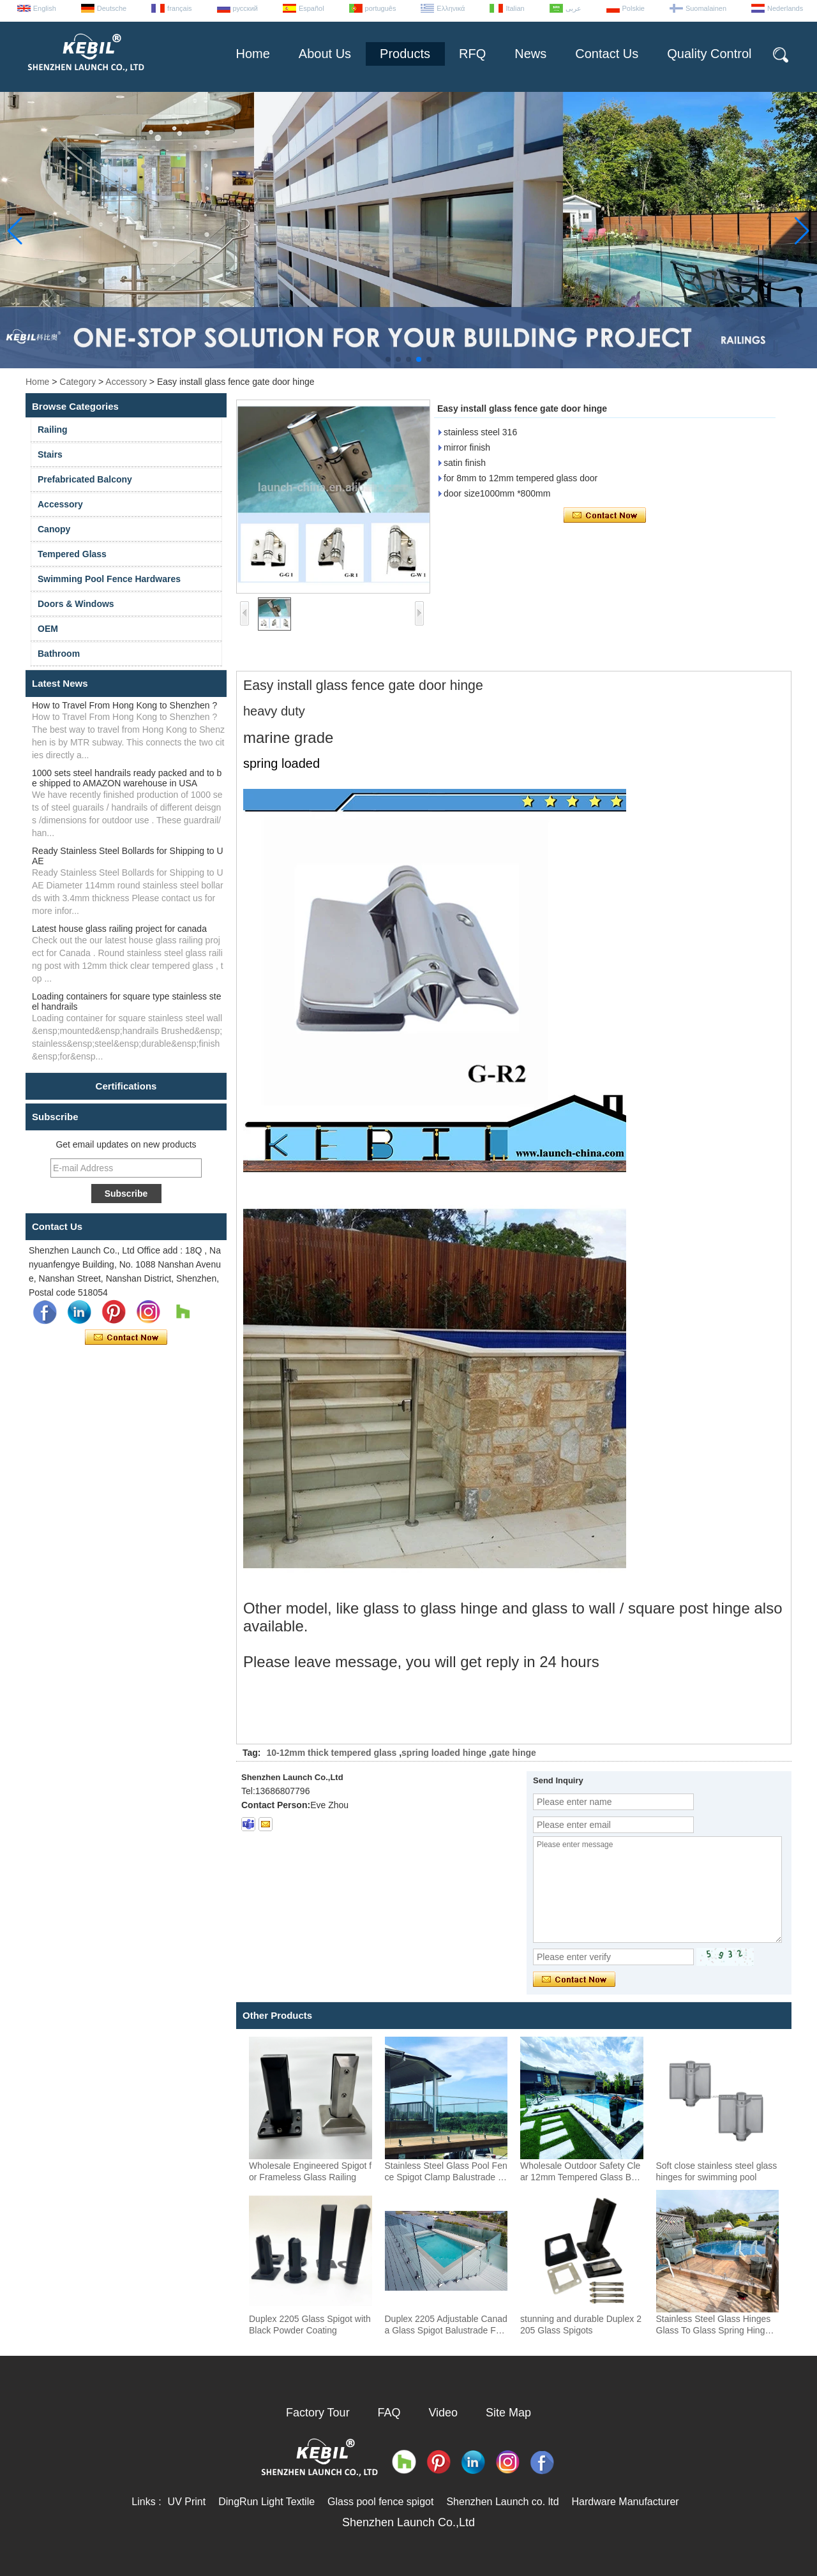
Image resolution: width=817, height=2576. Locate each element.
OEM (48, 629)
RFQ (472, 54)
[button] (388, 359)
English (44, 8)
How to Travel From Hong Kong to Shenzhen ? (124, 705)
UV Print (187, 2501)
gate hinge (513, 1753)
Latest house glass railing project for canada (119, 929)
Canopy (54, 529)
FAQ (389, 2412)
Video (443, 2412)
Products (405, 54)
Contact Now (126, 1337)
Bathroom (59, 653)
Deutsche (111, 8)
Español (311, 8)
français (179, 8)
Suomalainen (706, 8)
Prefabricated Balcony (85, 479)
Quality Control (709, 54)
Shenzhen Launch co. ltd (502, 2501)
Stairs (50, 454)
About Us (325, 54)
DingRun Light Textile (266, 2501)
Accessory (126, 382)
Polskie (633, 8)
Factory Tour (318, 2412)
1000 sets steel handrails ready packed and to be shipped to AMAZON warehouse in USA (126, 778)
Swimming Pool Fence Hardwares (109, 579)
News (530, 54)
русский (245, 8)
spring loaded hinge (443, 1753)
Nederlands (785, 8)
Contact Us (606, 54)
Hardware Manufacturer (625, 2501)
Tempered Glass (72, 554)
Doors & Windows (76, 604)
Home (252, 54)
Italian (515, 8)
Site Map (508, 2412)
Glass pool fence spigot (380, 2501)
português (380, 8)
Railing (53, 429)
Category (77, 382)
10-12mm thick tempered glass (331, 1753)
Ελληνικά (451, 8)
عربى (573, 8)
